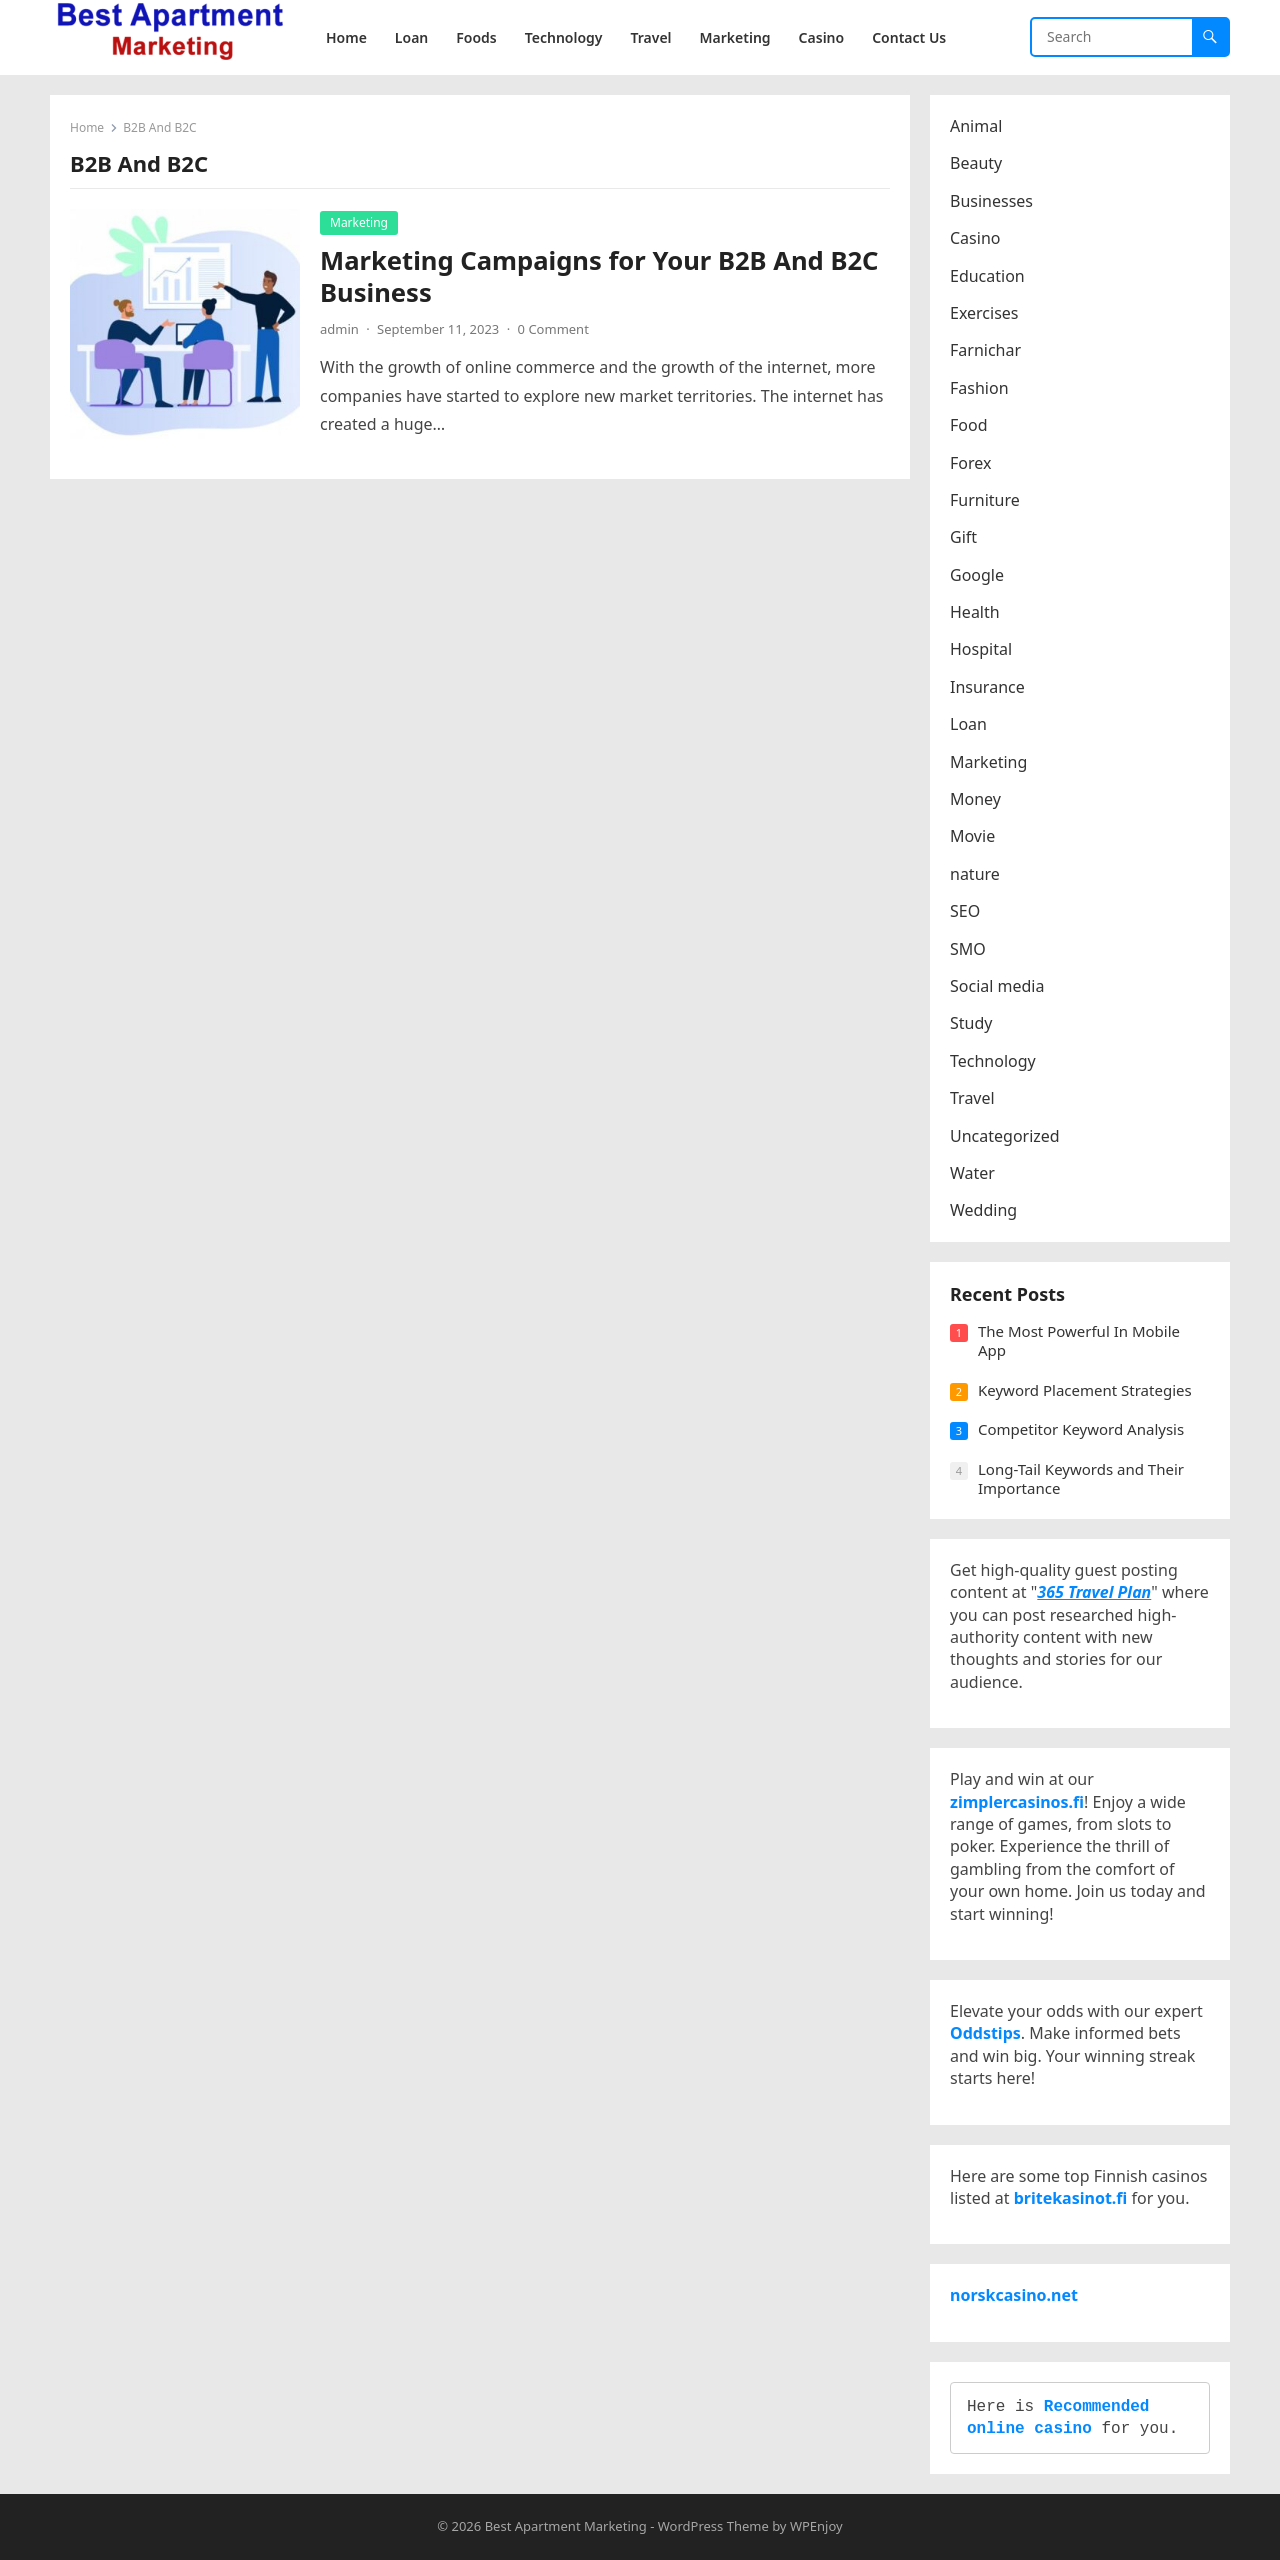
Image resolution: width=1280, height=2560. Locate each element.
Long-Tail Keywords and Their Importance (1081, 1479)
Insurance (987, 687)
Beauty (976, 163)
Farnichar (985, 350)
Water (972, 1173)
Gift (963, 537)
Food (969, 425)
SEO (965, 911)
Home (87, 127)
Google (977, 575)
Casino (975, 238)
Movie (972, 836)
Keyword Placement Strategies (1085, 1390)
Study (971, 1023)
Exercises (984, 313)
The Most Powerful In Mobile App (1079, 1341)
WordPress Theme (713, 2526)
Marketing (359, 222)
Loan (968, 724)
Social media (997, 986)
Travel (972, 1098)
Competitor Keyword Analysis (1081, 1429)
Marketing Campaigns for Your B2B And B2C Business (599, 276)
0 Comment (553, 329)
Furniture (985, 500)
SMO (968, 949)
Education (987, 276)
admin (339, 329)
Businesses (991, 201)
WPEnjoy (816, 2526)
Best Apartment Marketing (566, 2526)
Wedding (983, 1210)
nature (975, 874)
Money (975, 799)
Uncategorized (1005, 1136)
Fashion (979, 388)
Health (975, 612)
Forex (970, 463)
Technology (993, 1061)
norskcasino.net (1014, 2295)
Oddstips (985, 2033)
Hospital (981, 649)
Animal (976, 126)
